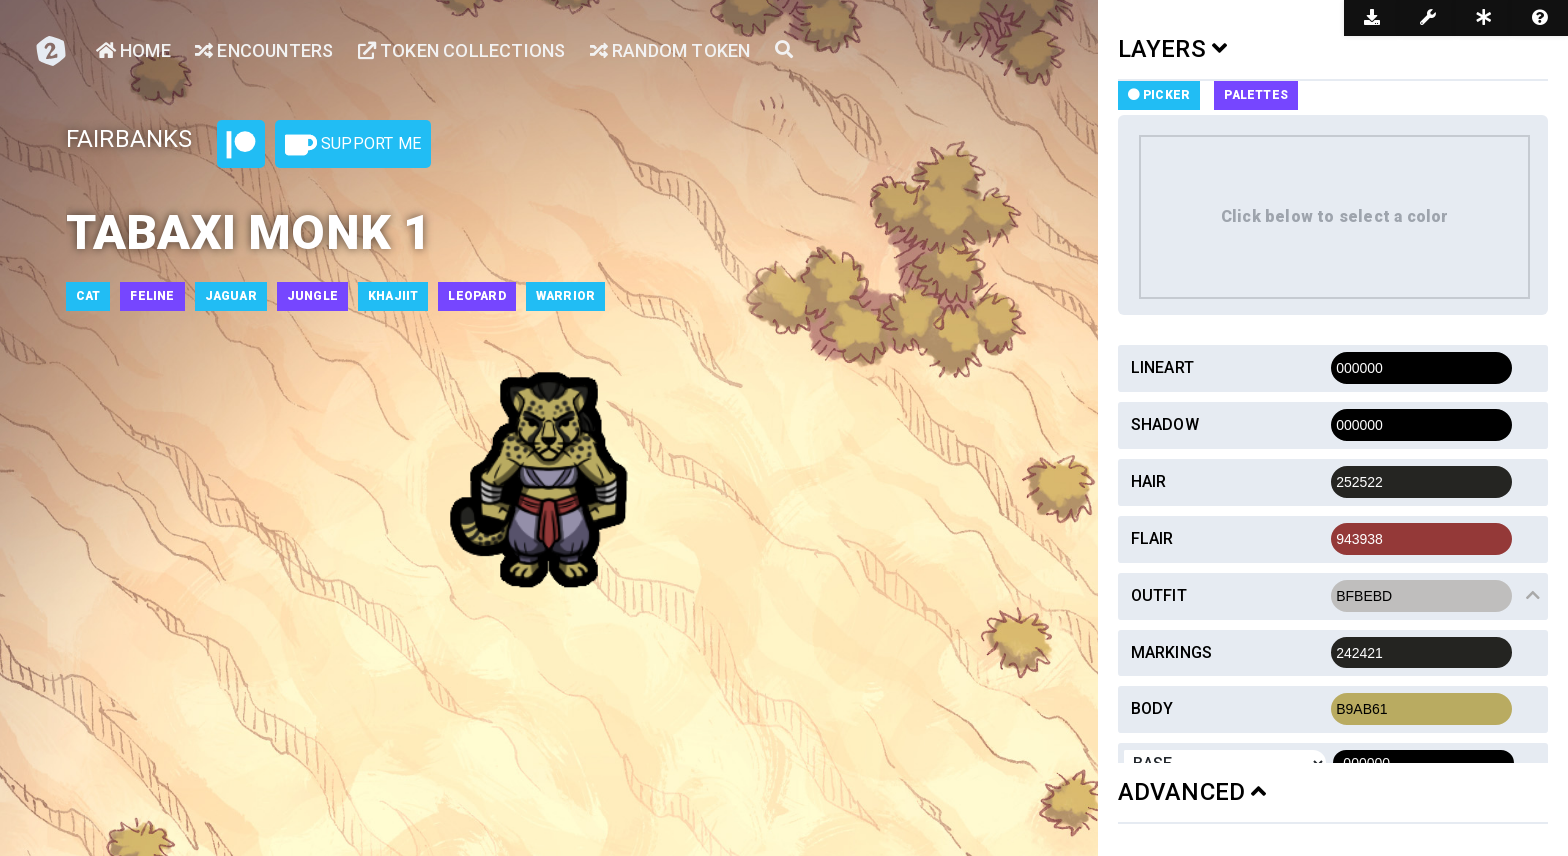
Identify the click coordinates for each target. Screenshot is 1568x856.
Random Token (670, 50)
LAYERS (1173, 49)
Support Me (353, 145)
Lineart (1162, 367)
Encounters (264, 50)
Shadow (1165, 424)
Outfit (1159, 595)
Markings (1172, 652)
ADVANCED (1192, 792)
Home (133, 50)
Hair (1149, 481)
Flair (1152, 538)
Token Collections (462, 50)
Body (1152, 708)
